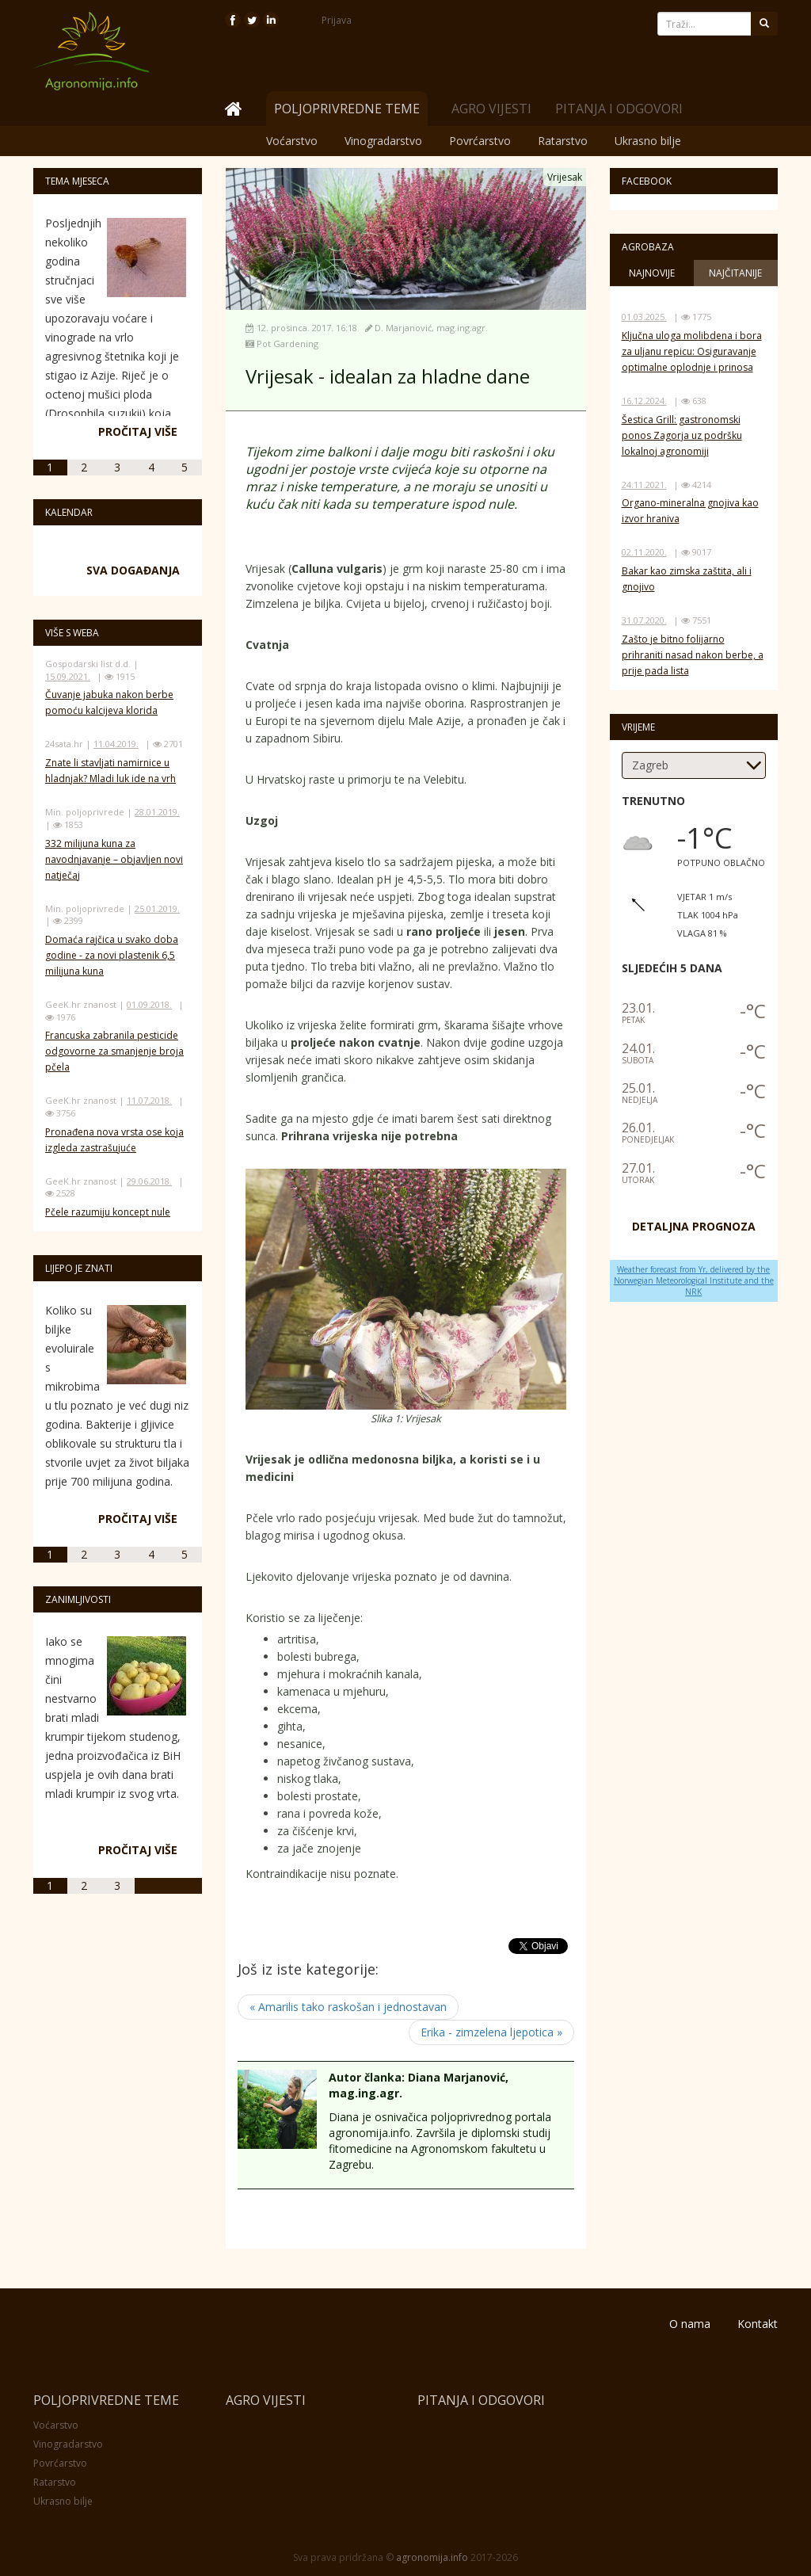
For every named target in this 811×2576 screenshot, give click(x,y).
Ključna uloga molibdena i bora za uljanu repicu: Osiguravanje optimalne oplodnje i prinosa (692, 351)
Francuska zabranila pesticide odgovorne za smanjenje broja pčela (114, 1051)
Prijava (337, 20)
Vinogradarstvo (383, 140)
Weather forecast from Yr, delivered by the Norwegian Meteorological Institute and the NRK (694, 1281)
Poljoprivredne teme (106, 2400)
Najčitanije (735, 273)
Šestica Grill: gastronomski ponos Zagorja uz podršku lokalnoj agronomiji (682, 435)
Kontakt (757, 2323)
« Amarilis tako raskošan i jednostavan (348, 2006)
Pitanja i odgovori (619, 108)
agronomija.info (432, 2557)
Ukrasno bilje (648, 140)
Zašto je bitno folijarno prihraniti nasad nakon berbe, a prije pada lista (692, 654)
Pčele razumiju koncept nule (107, 1212)
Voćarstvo (292, 140)
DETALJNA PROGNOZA (694, 1226)
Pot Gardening (287, 343)
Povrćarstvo (480, 140)
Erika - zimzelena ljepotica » (491, 2032)
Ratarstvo (563, 140)
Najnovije (652, 273)
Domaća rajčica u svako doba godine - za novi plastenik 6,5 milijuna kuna (111, 955)
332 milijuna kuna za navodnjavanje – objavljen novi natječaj (114, 859)
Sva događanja (133, 570)
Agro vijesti (491, 108)
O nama (689, 2323)
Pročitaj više (137, 431)
